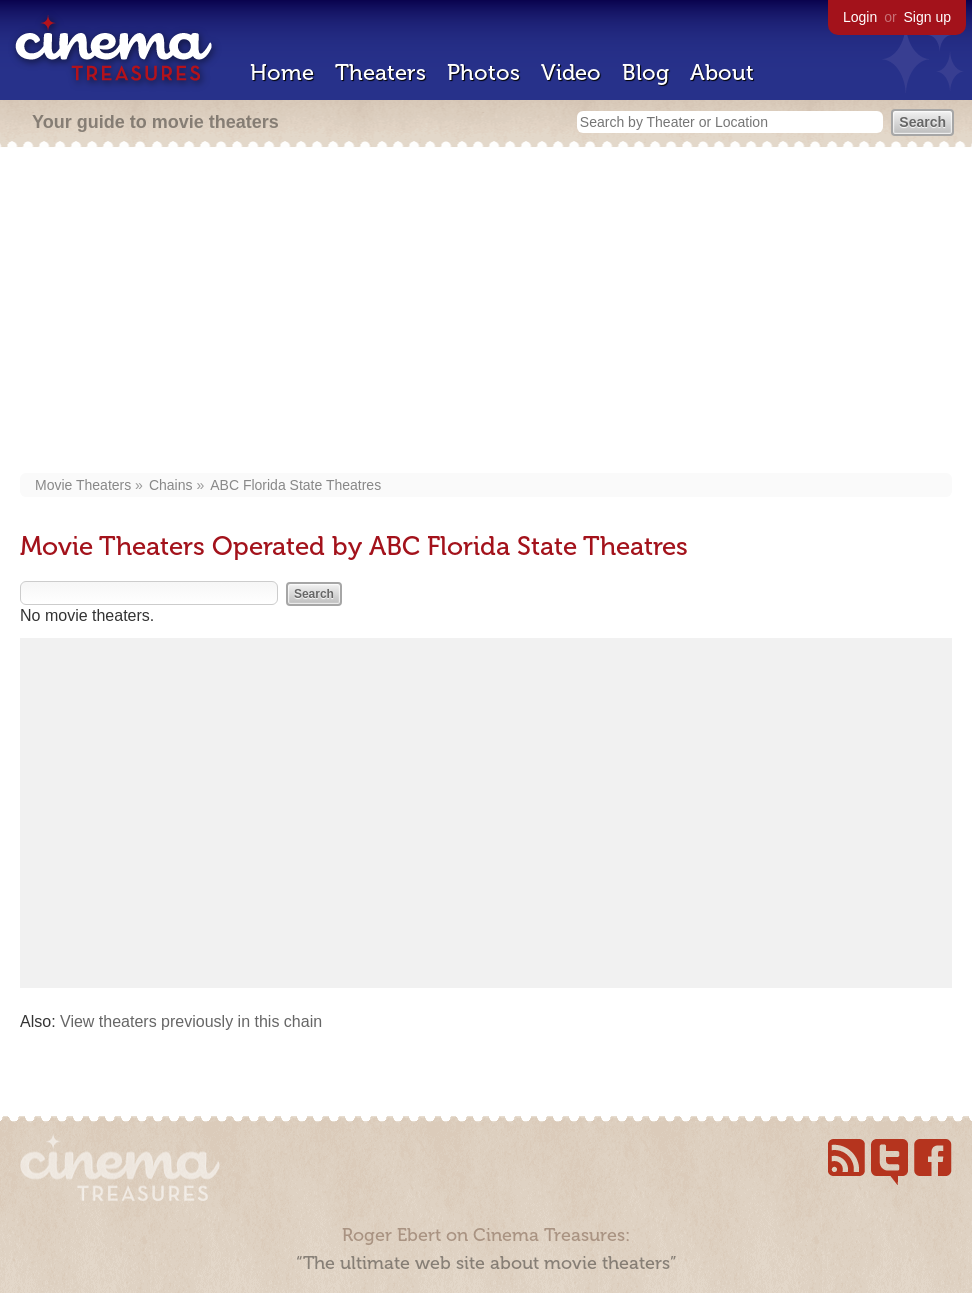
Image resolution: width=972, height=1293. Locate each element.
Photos (483, 72)
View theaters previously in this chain (191, 1021)
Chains (171, 485)
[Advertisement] (486, 312)
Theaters (380, 72)
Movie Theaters (83, 485)
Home (282, 72)
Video (571, 72)
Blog (645, 72)
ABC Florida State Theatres (295, 485)
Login (860, 17)
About (722, 72)
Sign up (927, 17)
